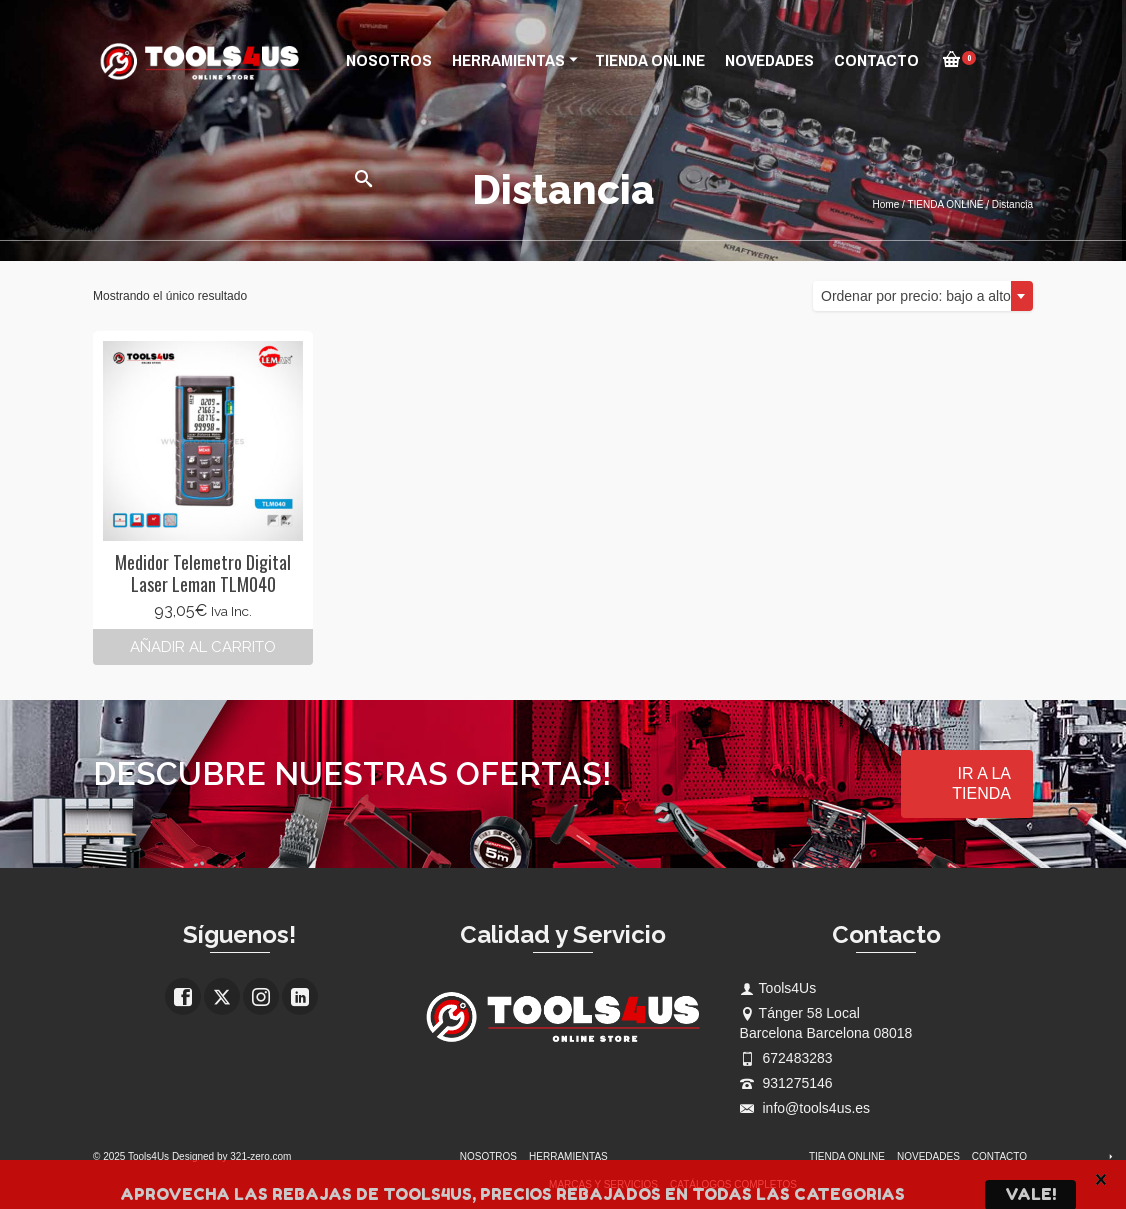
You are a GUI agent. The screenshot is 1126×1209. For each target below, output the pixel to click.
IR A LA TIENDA (981, 783)
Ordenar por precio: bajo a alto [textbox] (916, 296)
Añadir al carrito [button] (203, 647)
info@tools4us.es (805, 1108)
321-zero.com (260, 1156)
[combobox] (923, 296)
